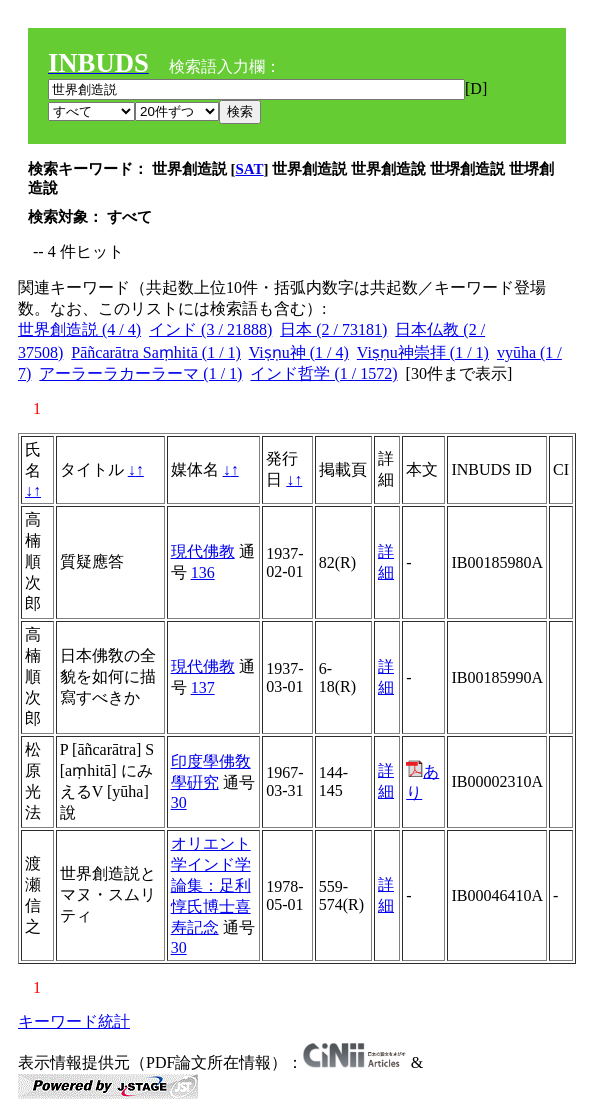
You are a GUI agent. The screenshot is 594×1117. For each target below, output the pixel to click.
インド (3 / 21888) (210, 329)
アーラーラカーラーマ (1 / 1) (140, 373)
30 (179, 802)
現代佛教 (203, 551)
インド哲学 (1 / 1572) (323, 373)
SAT (250, 169)
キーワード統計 (74, 1021)
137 (203, 687)
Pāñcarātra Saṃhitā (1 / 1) (156, 352)
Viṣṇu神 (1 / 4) (299, 352)
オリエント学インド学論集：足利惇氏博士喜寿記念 (211, 885)
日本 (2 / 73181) (333, 329)
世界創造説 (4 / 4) (79, 329)
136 (203, 572)
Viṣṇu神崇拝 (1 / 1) (423, 352)
